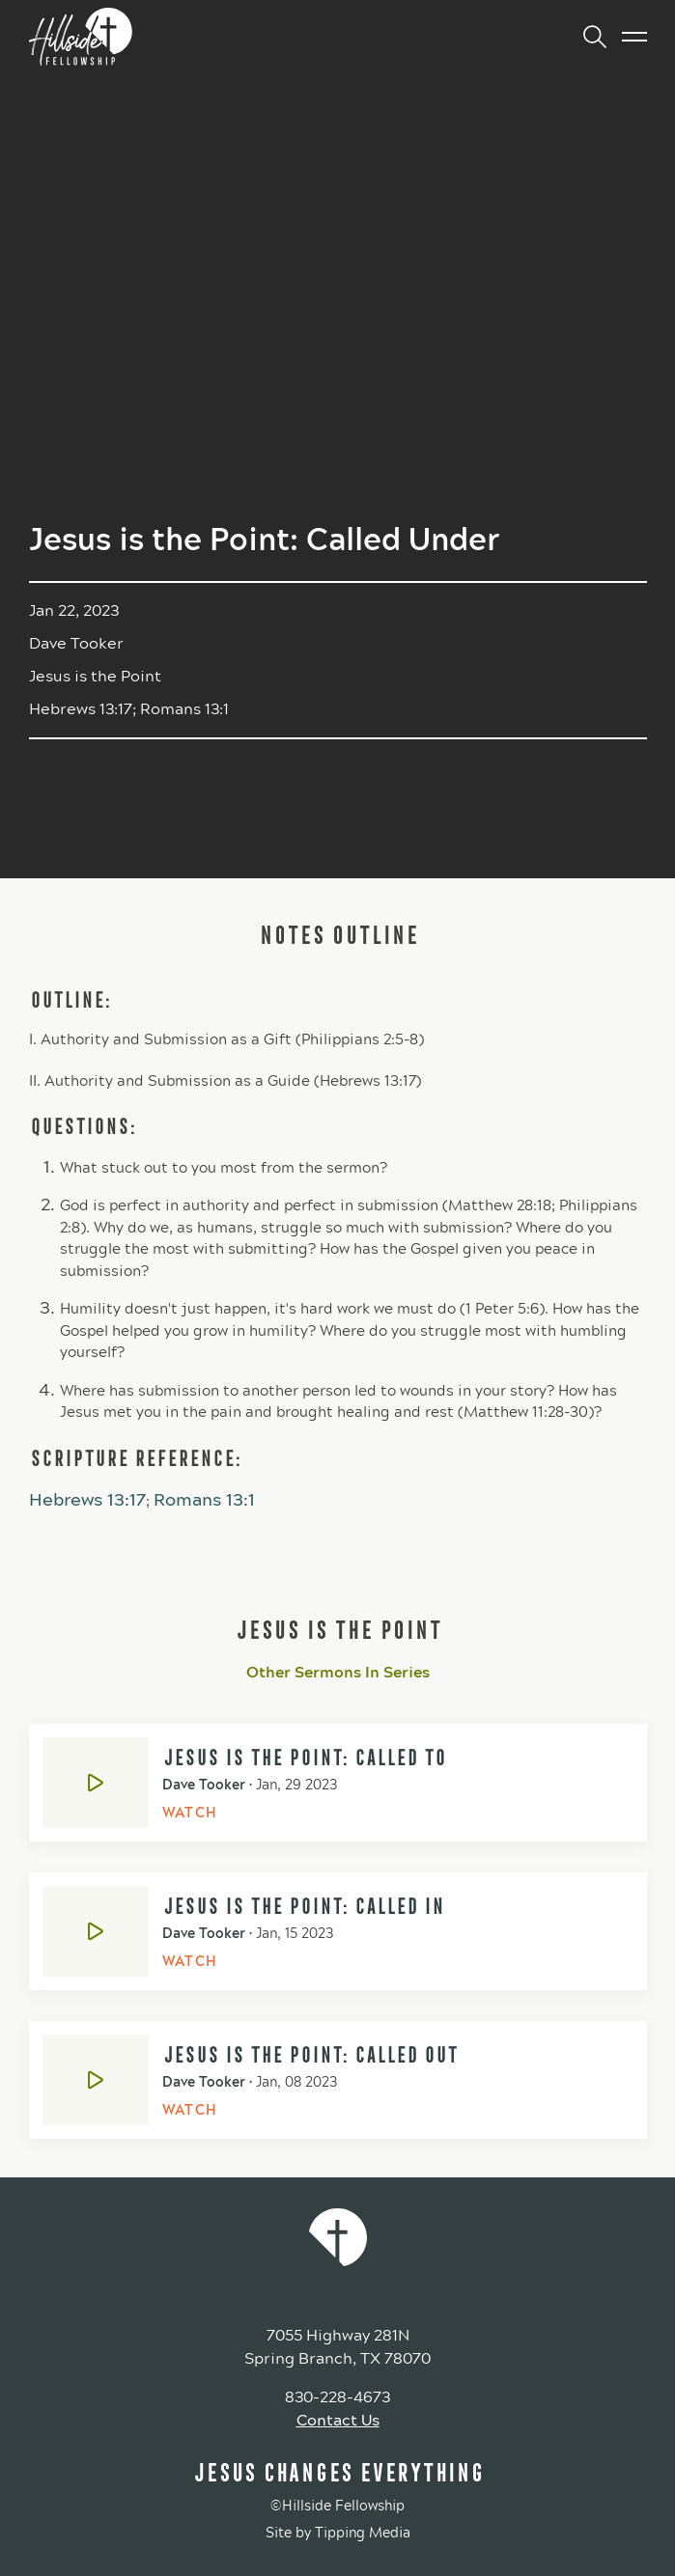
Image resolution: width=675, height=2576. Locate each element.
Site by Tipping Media (338, 2533)
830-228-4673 (337, 2397)
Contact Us (338, 2420)
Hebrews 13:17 (87, 1499)
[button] (587, 37)
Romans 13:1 (204, 1499)
